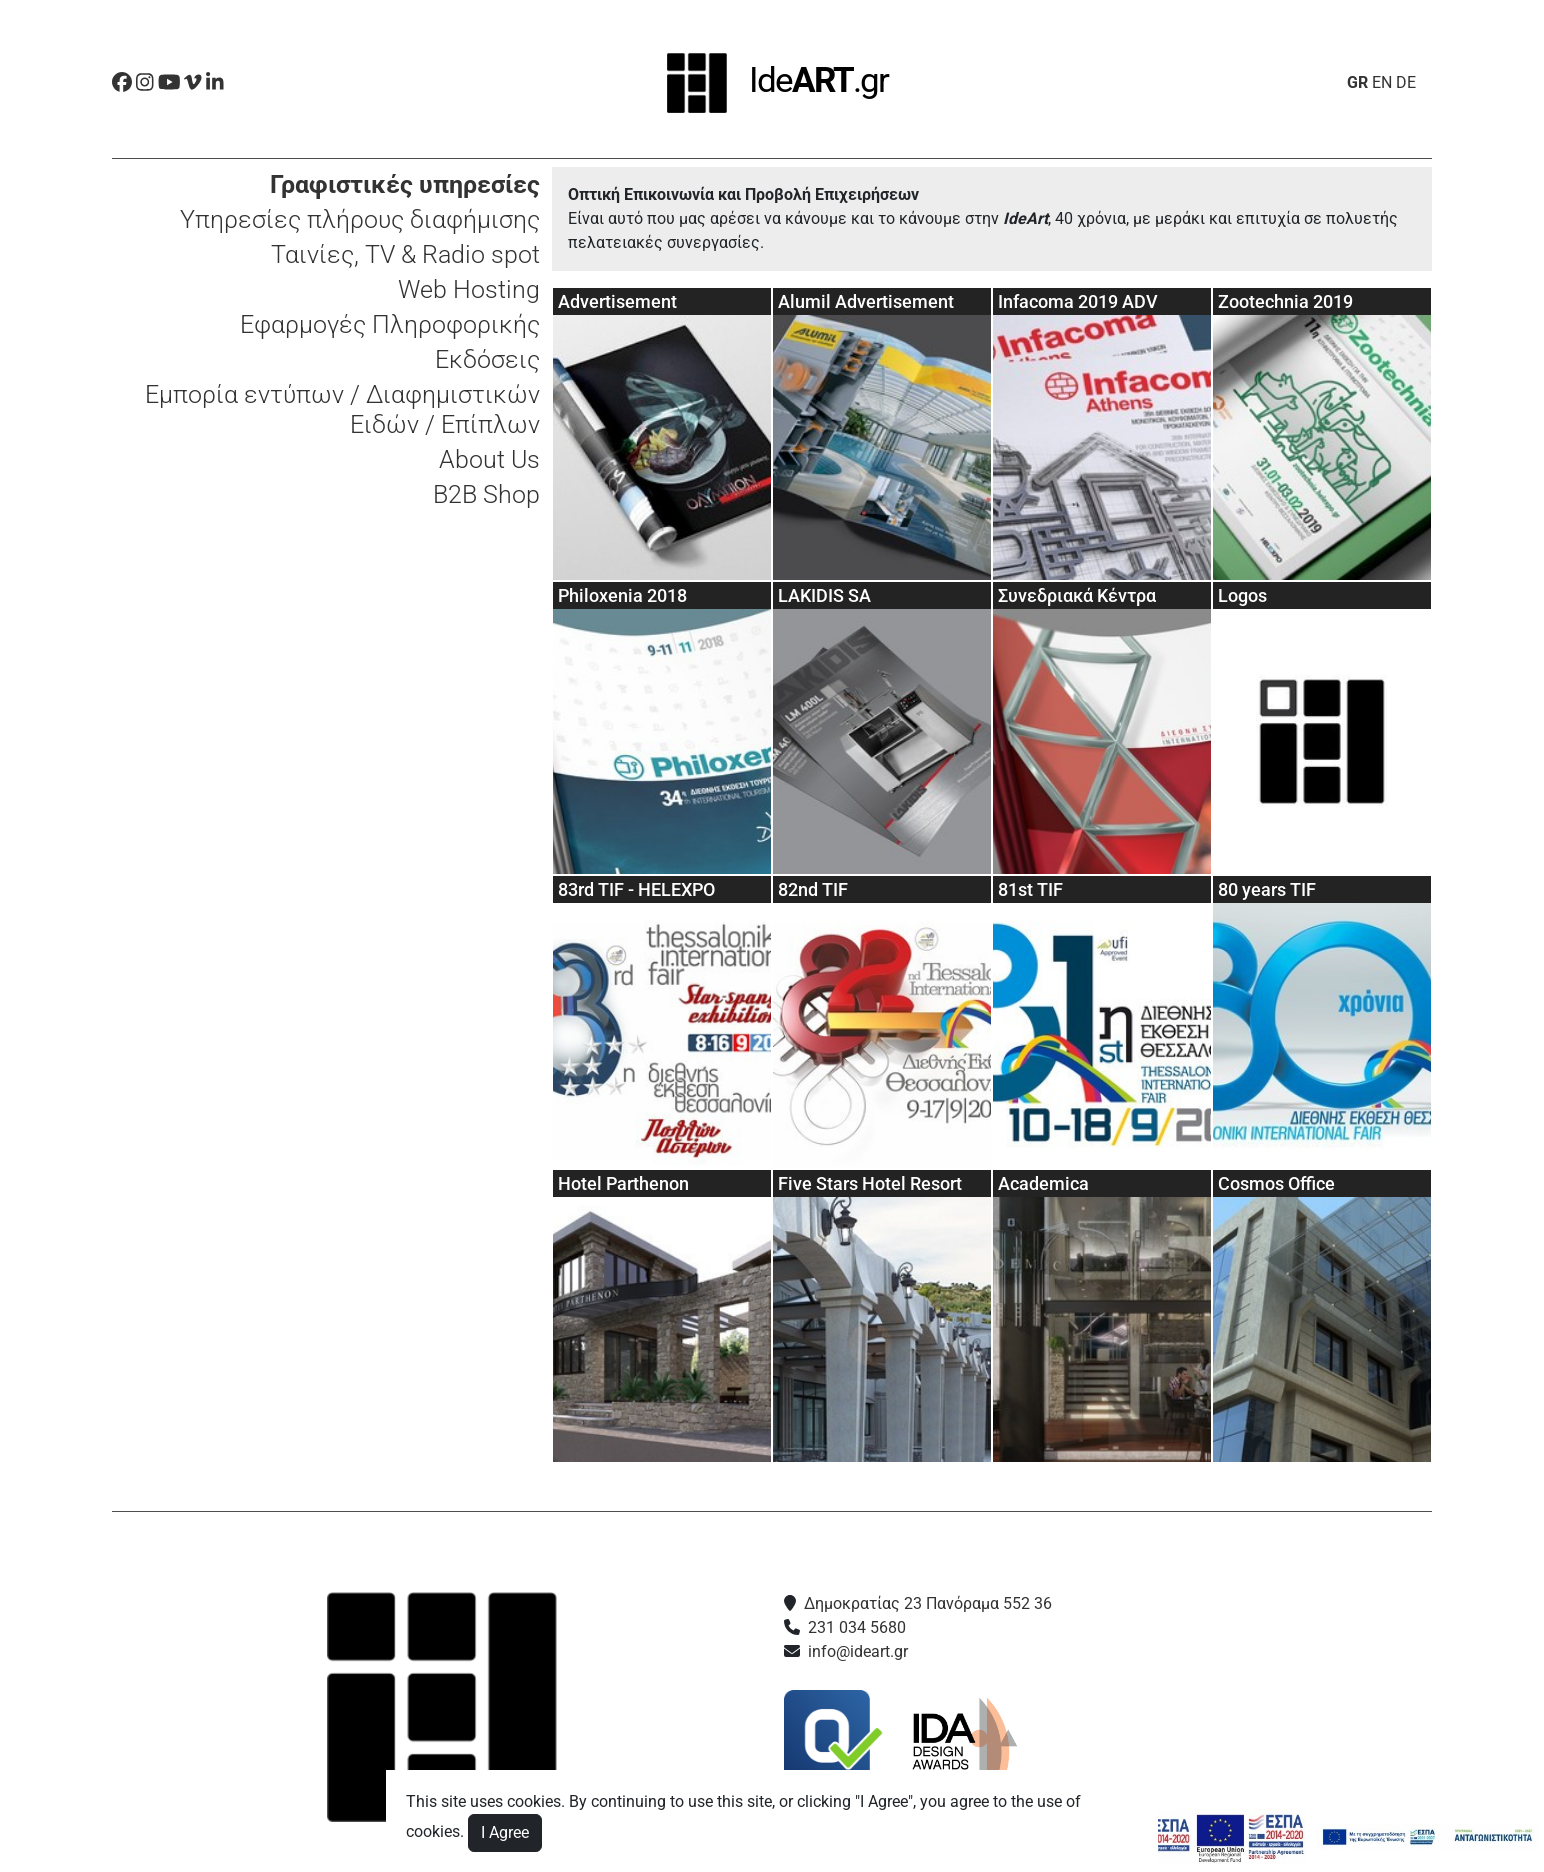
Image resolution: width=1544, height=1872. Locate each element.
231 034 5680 (857, 1627)
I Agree (505, 1832)
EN (1382, 82)
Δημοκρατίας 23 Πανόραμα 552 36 (928, 1603)
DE (1406, 82)
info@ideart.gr (858, 1651)
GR (1357, 82)
